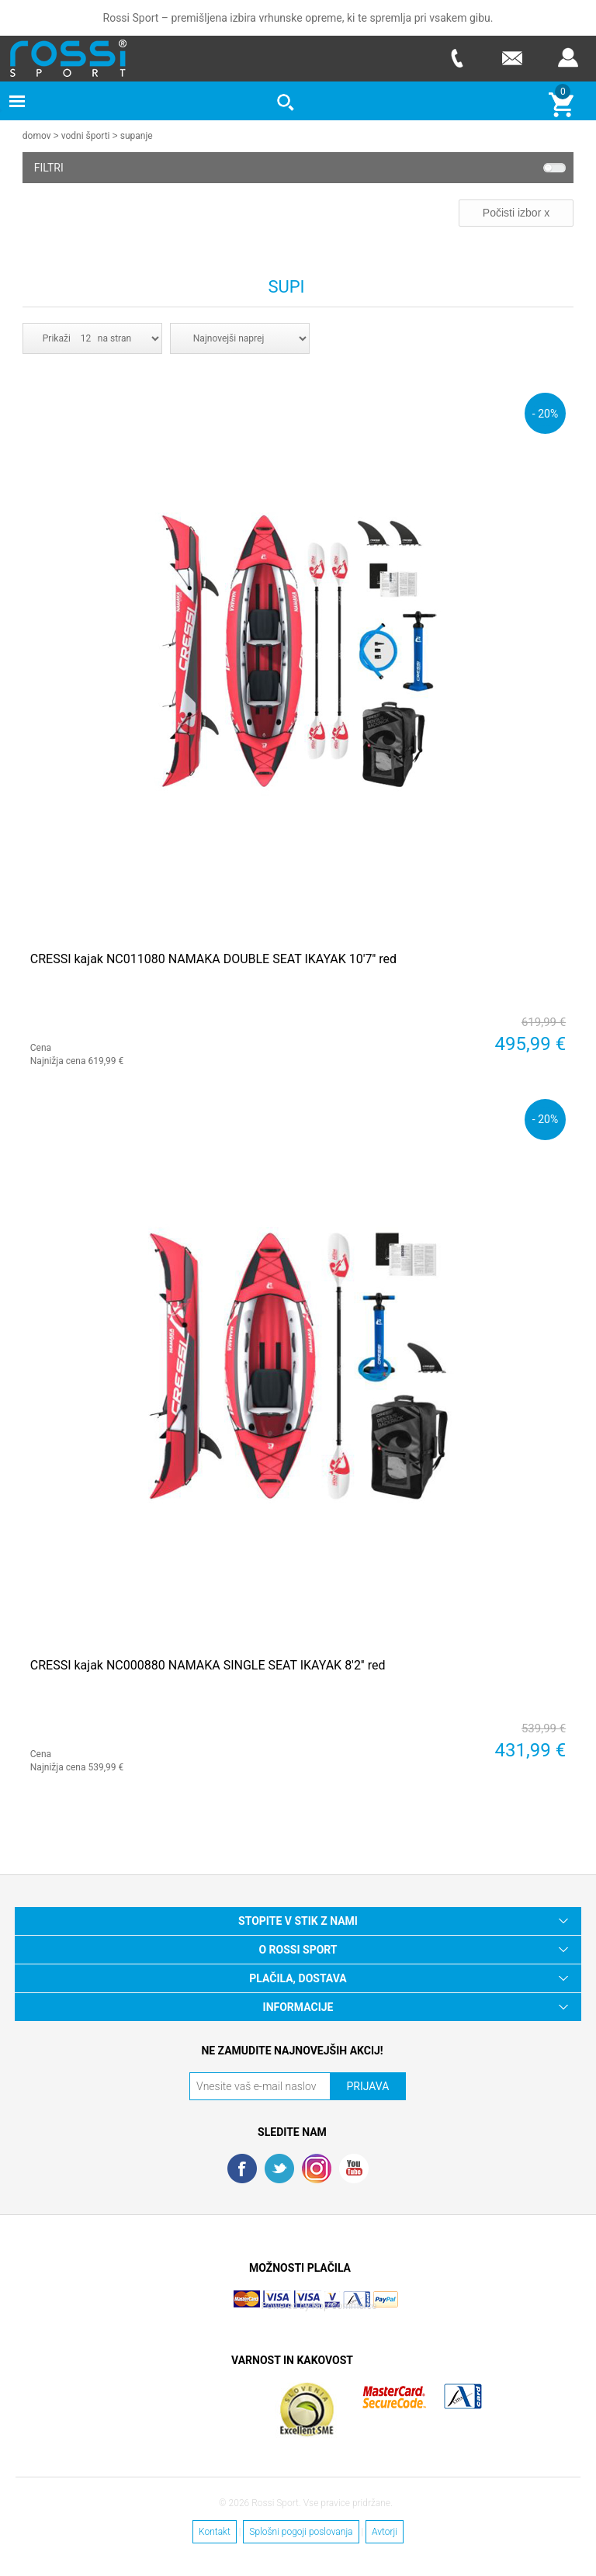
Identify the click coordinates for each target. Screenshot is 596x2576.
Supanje (136, 135)
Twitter (279, 2167)
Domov (37, 135)
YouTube (354, 2167)
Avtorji (384, 2531)
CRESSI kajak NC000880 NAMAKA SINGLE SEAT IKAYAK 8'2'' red (208, 1664)
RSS (316, 2167)
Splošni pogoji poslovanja (300, 2531)
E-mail (512, 57)
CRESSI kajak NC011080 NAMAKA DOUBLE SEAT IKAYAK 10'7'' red (213, 958)
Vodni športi (85, 135)
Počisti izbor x (516, 212)
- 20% (545, 412)
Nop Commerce (344, 2305)
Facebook (242, 2167)
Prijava (568, 57)
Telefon (456, 57)
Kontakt (214, 2531)
